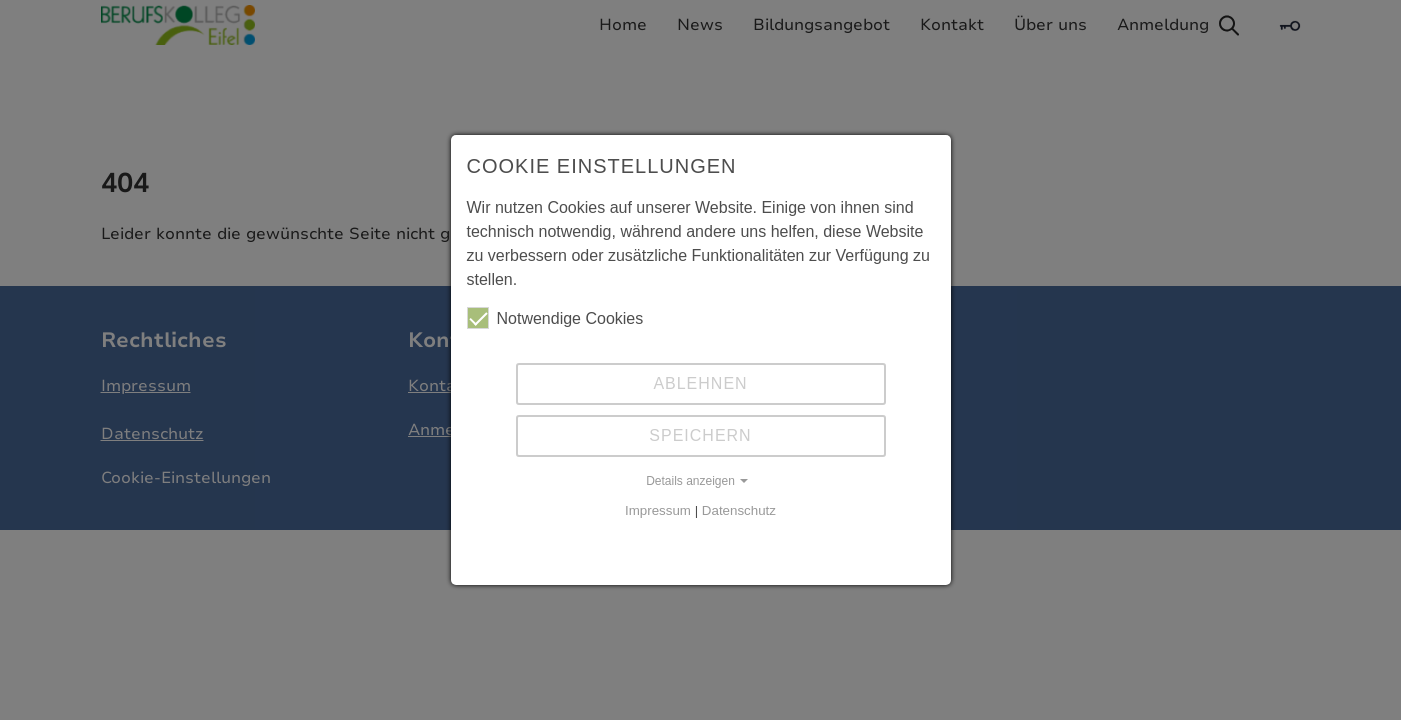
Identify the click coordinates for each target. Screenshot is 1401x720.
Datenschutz (739, 510)
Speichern (700, 435)
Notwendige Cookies (555, 318)
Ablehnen (700, 383)
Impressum (658, 510)
